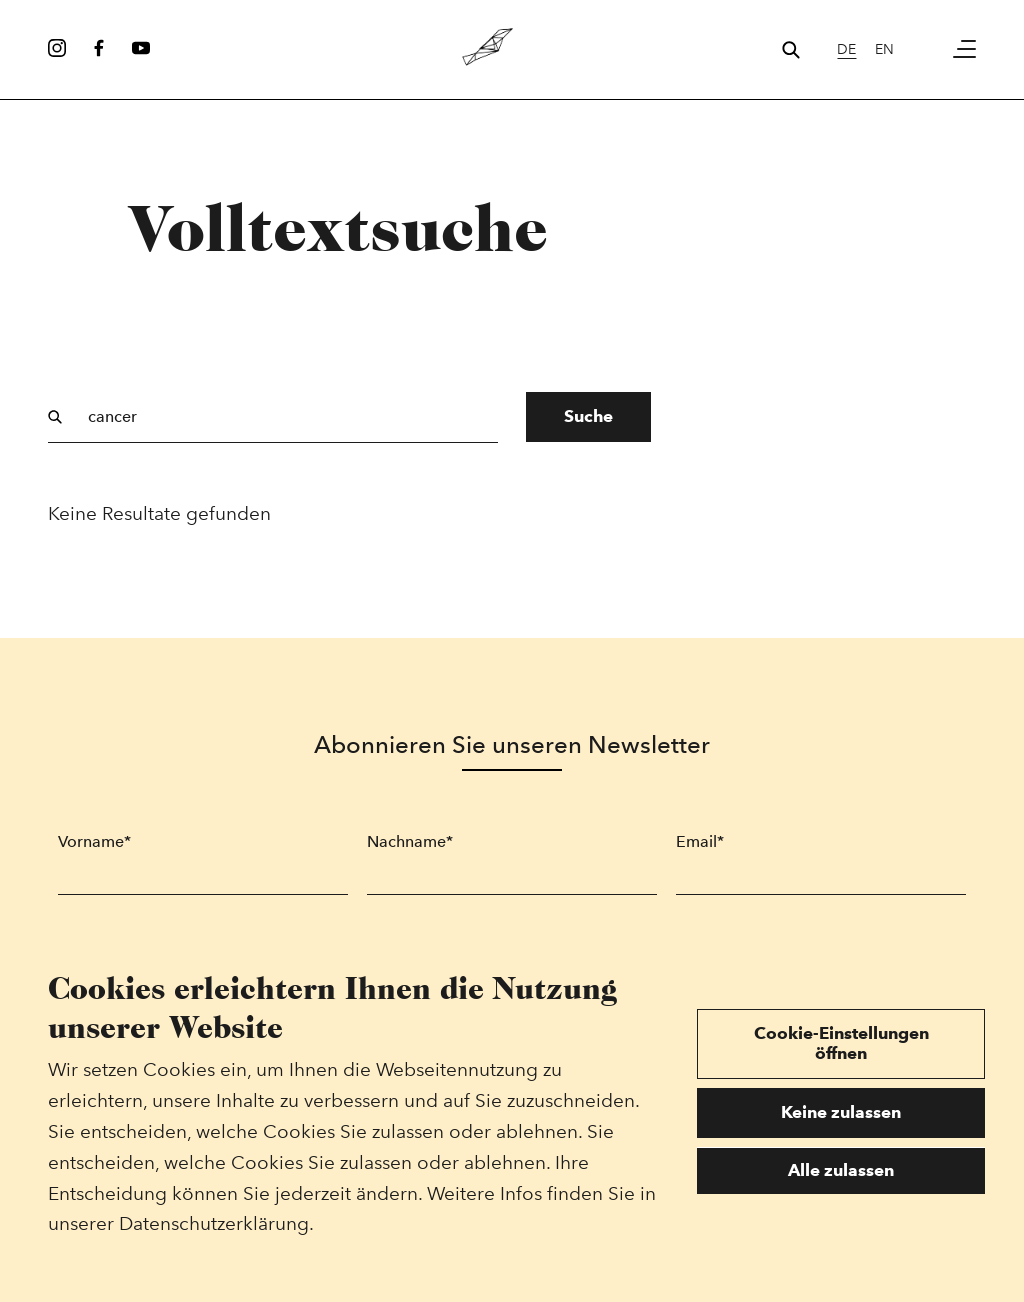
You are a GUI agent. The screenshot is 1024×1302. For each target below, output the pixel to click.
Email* (700, 841)
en (884, 49)
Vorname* (94, 841)
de (846, 49)
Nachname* (410, 841)
